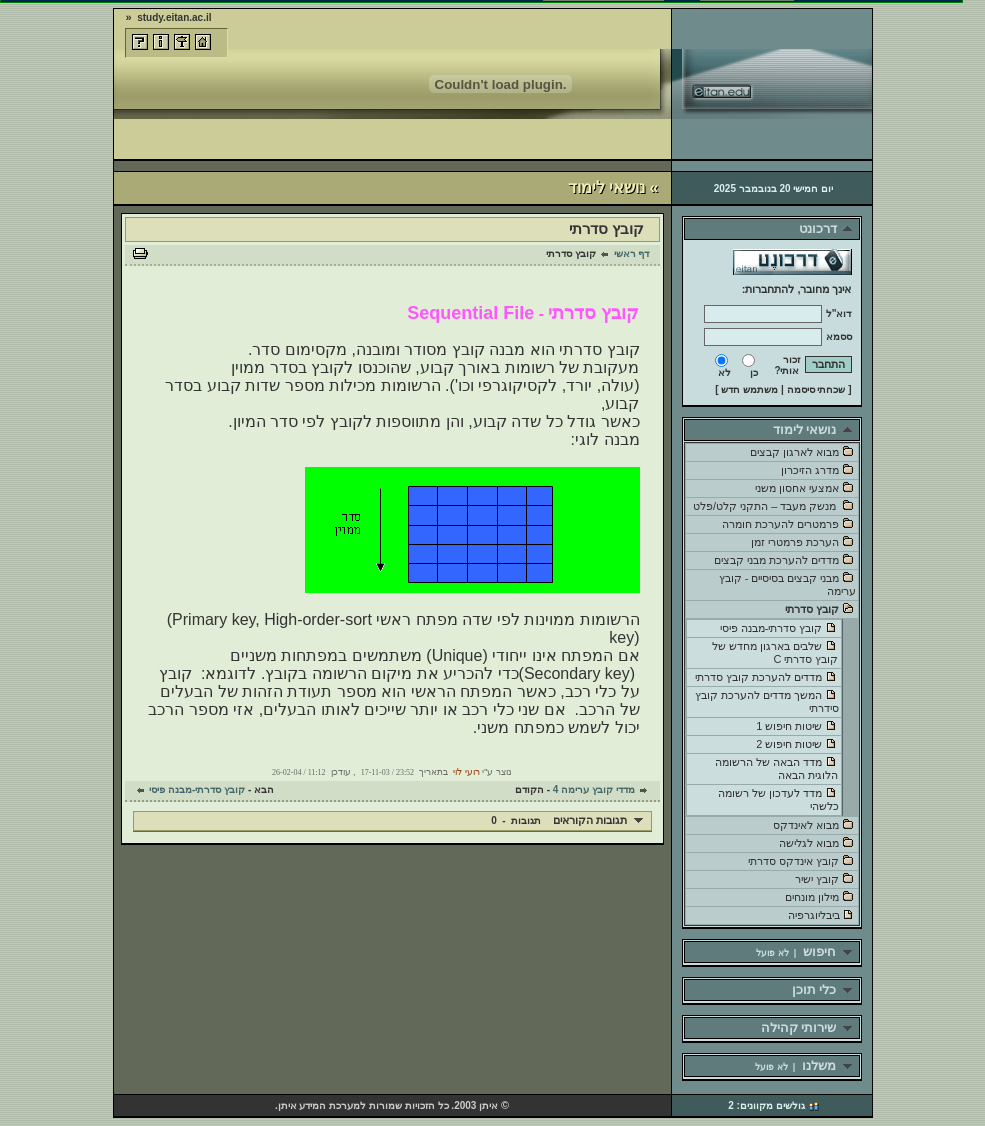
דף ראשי (632, 253)
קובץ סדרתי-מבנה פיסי (197, 789)
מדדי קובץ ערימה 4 (594, 789)
